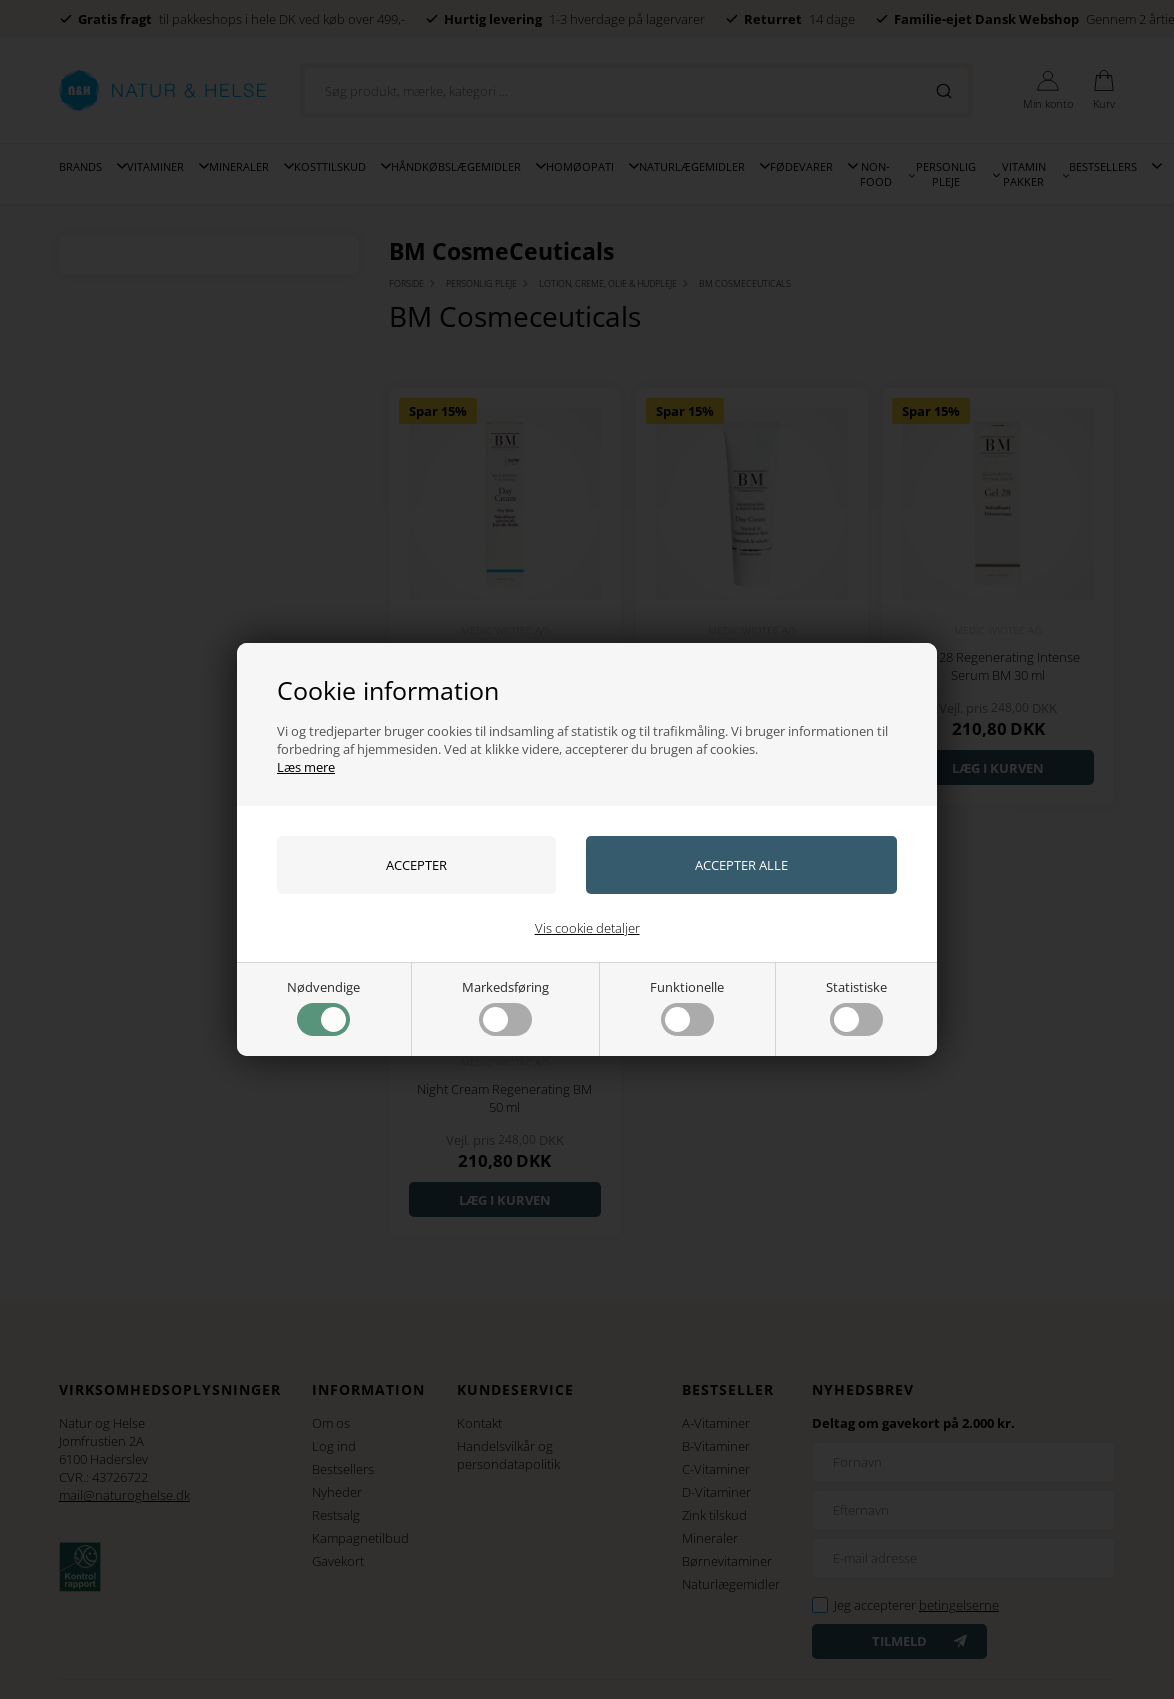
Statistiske (856, 1007)
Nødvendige (323, 1007)
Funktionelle (687, 1007)
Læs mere (306, 767)
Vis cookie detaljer (587, 928)
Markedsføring (505, 1007)
